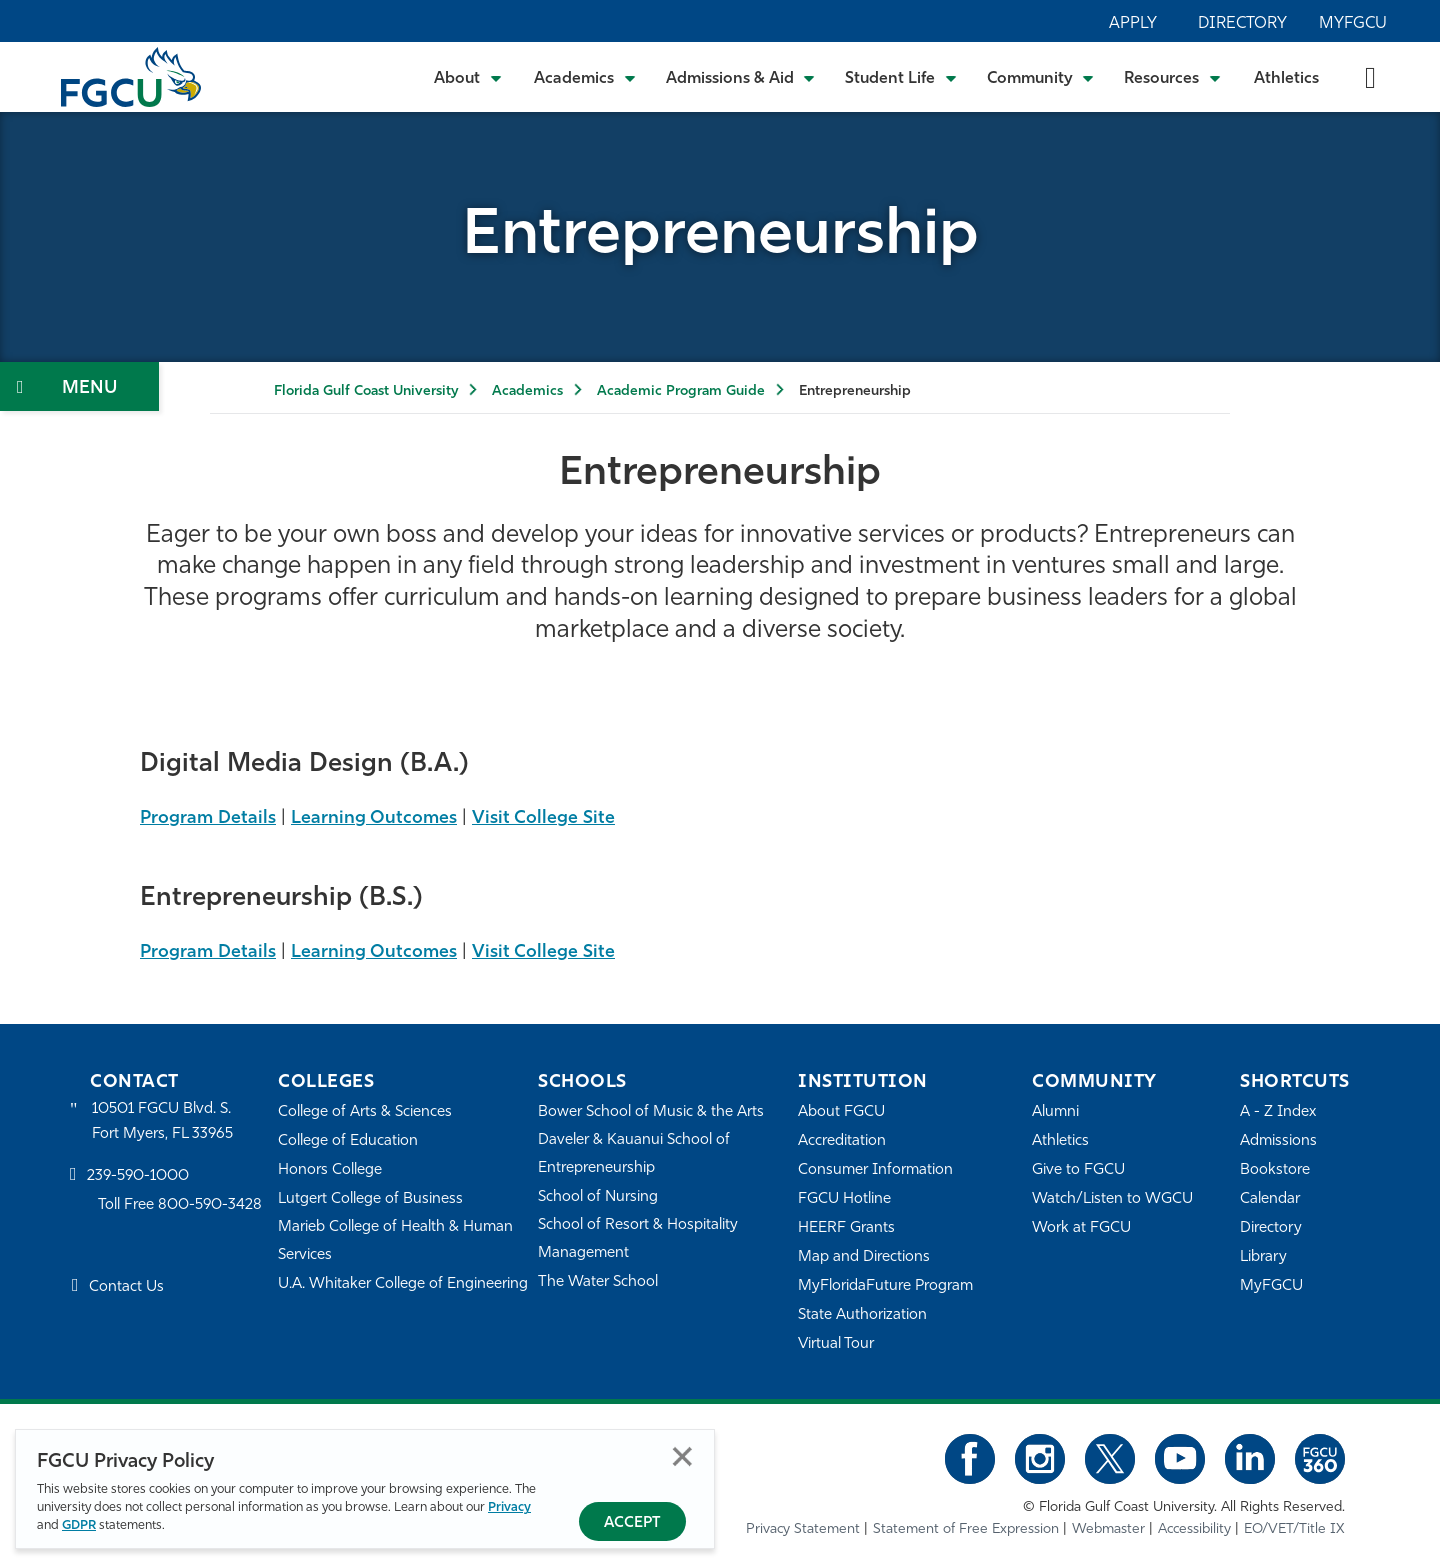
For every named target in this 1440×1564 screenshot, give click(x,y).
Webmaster (1108, 1529)
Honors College (330, 1170)
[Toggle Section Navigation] (79, 386)
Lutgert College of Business (370, 1199)
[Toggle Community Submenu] (1041, 77)
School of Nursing (598, 1197)
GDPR (79, 1525)
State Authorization (862, 1315)
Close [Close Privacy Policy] (682, 1456)
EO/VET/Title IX (1294, 1529)
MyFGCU (1353, 24)
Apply (1133, 24)
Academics (527, 391)
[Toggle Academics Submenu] (585, 77)
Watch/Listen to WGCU (1112, 1199)
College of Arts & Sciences (365, 1112)
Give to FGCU (1078, 1170)
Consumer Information (875, 1170)
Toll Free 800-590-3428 (180, 1205)
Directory (1242, 24)
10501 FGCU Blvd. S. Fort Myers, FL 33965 (162, 1121)
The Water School (598, 1282)
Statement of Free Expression (966, 1529)
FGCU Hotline (844, 1199)
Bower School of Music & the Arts (651, 1112)
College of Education (348, 1141)
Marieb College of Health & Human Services (395, 1241)
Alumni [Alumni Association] (1055, 1112)
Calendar (1270, 1199)
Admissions (1278, 1141)
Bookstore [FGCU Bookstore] (1275, 1170)
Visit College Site (543, 818)
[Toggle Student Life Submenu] (901, 77)
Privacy (509, 1507)
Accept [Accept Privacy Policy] (632, 1523)
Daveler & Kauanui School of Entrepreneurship (634, 1154)
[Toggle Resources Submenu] (1172, 77)
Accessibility (1194, 1529)
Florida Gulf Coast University (366, 391)
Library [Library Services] (1263, 1257)
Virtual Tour (836, 1344)
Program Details (208, 818)
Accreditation (842, 1141)
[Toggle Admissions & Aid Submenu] (741, 77)
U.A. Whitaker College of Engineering (403, 1284)
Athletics (1286, 79)
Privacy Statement (803, 1529)
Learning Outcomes (374, 818)
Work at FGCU (1081, 1228)
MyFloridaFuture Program (885, 1286)
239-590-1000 (138, 1176)
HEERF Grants (846, 1228)
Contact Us (126, 1287)
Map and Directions (864, 1257)
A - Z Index (1278, 1112)
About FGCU (841, 1112)
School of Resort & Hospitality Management (638, 1239)
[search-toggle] (1370, 76)
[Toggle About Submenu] (469, 77)
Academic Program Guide (681, 391)
